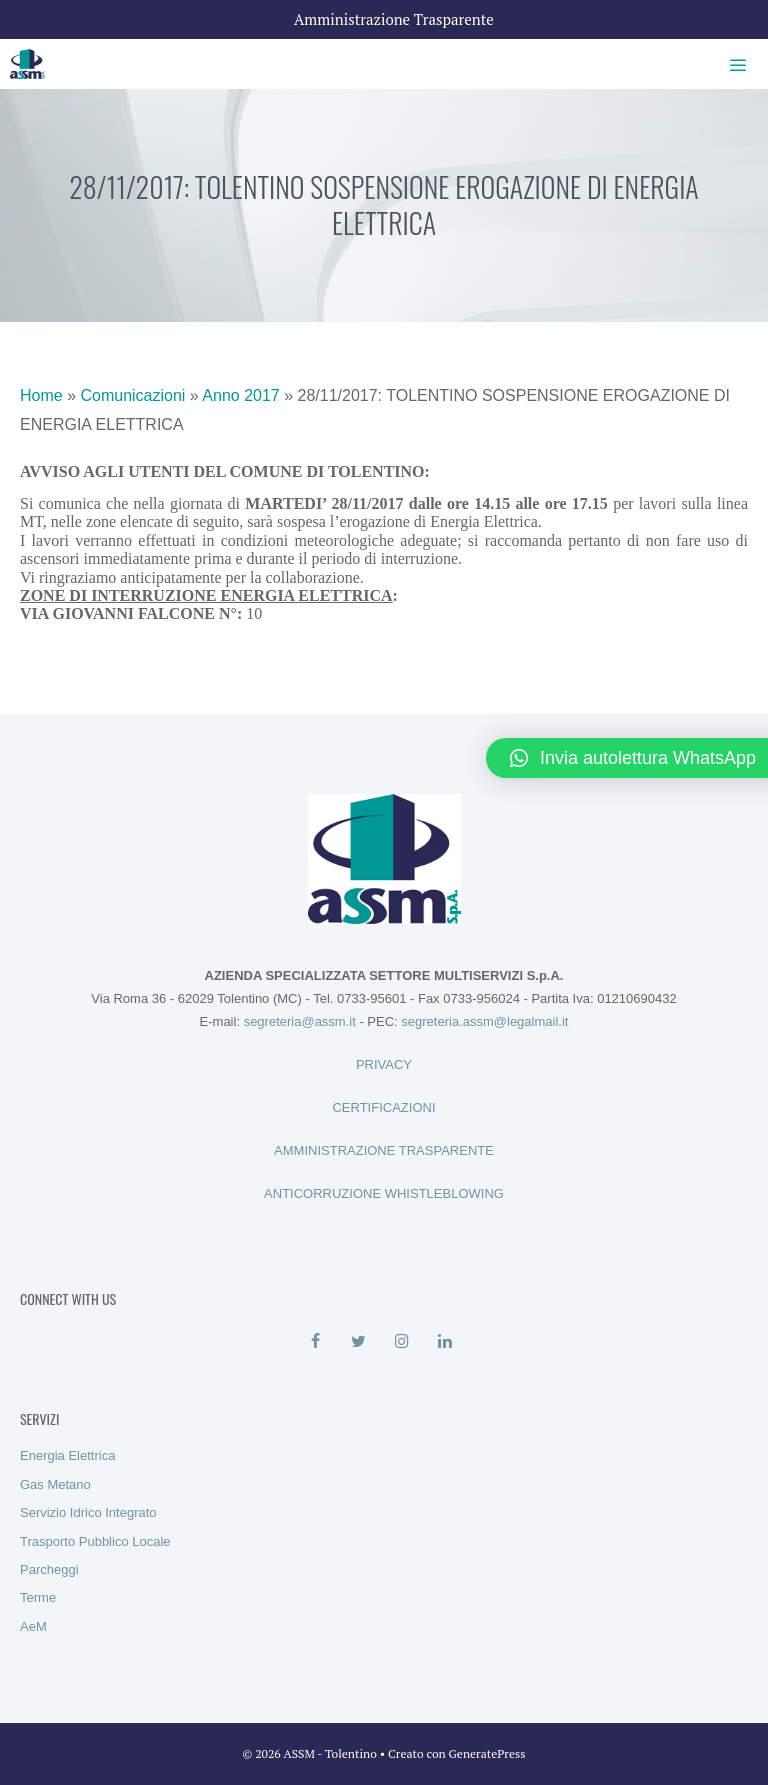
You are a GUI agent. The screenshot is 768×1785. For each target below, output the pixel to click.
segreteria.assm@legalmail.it (484, 1021)
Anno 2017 (240, 395)
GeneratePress (487, 1753)
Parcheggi (49, 1569)
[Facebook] (315, 1342)
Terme (38, 1597)
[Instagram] (401, 1342)
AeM (33, 1626)
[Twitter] (358, 1342)
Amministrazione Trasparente (394, 19)
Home (41, 395)
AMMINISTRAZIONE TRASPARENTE (384, 1150)
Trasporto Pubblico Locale (95, 1541)
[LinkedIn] (444, 1342)
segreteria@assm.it (300, 1021)
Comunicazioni (132, 395)
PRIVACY (384, 1064)
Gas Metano (55, 1484)
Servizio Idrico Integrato (88, 1512)
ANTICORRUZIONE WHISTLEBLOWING (384, 1193)
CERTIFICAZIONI (383, 1107)
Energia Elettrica (67, 1455)
